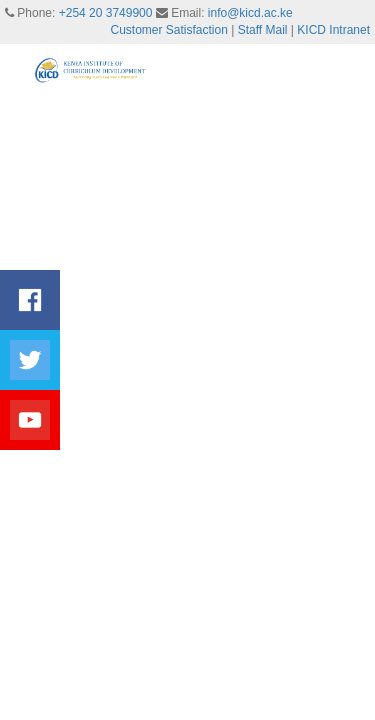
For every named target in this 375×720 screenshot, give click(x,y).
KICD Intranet (333, 30)
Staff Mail (263, 30)
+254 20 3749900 (106, 13)
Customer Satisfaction (169, 30)
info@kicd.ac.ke (250, 13)
